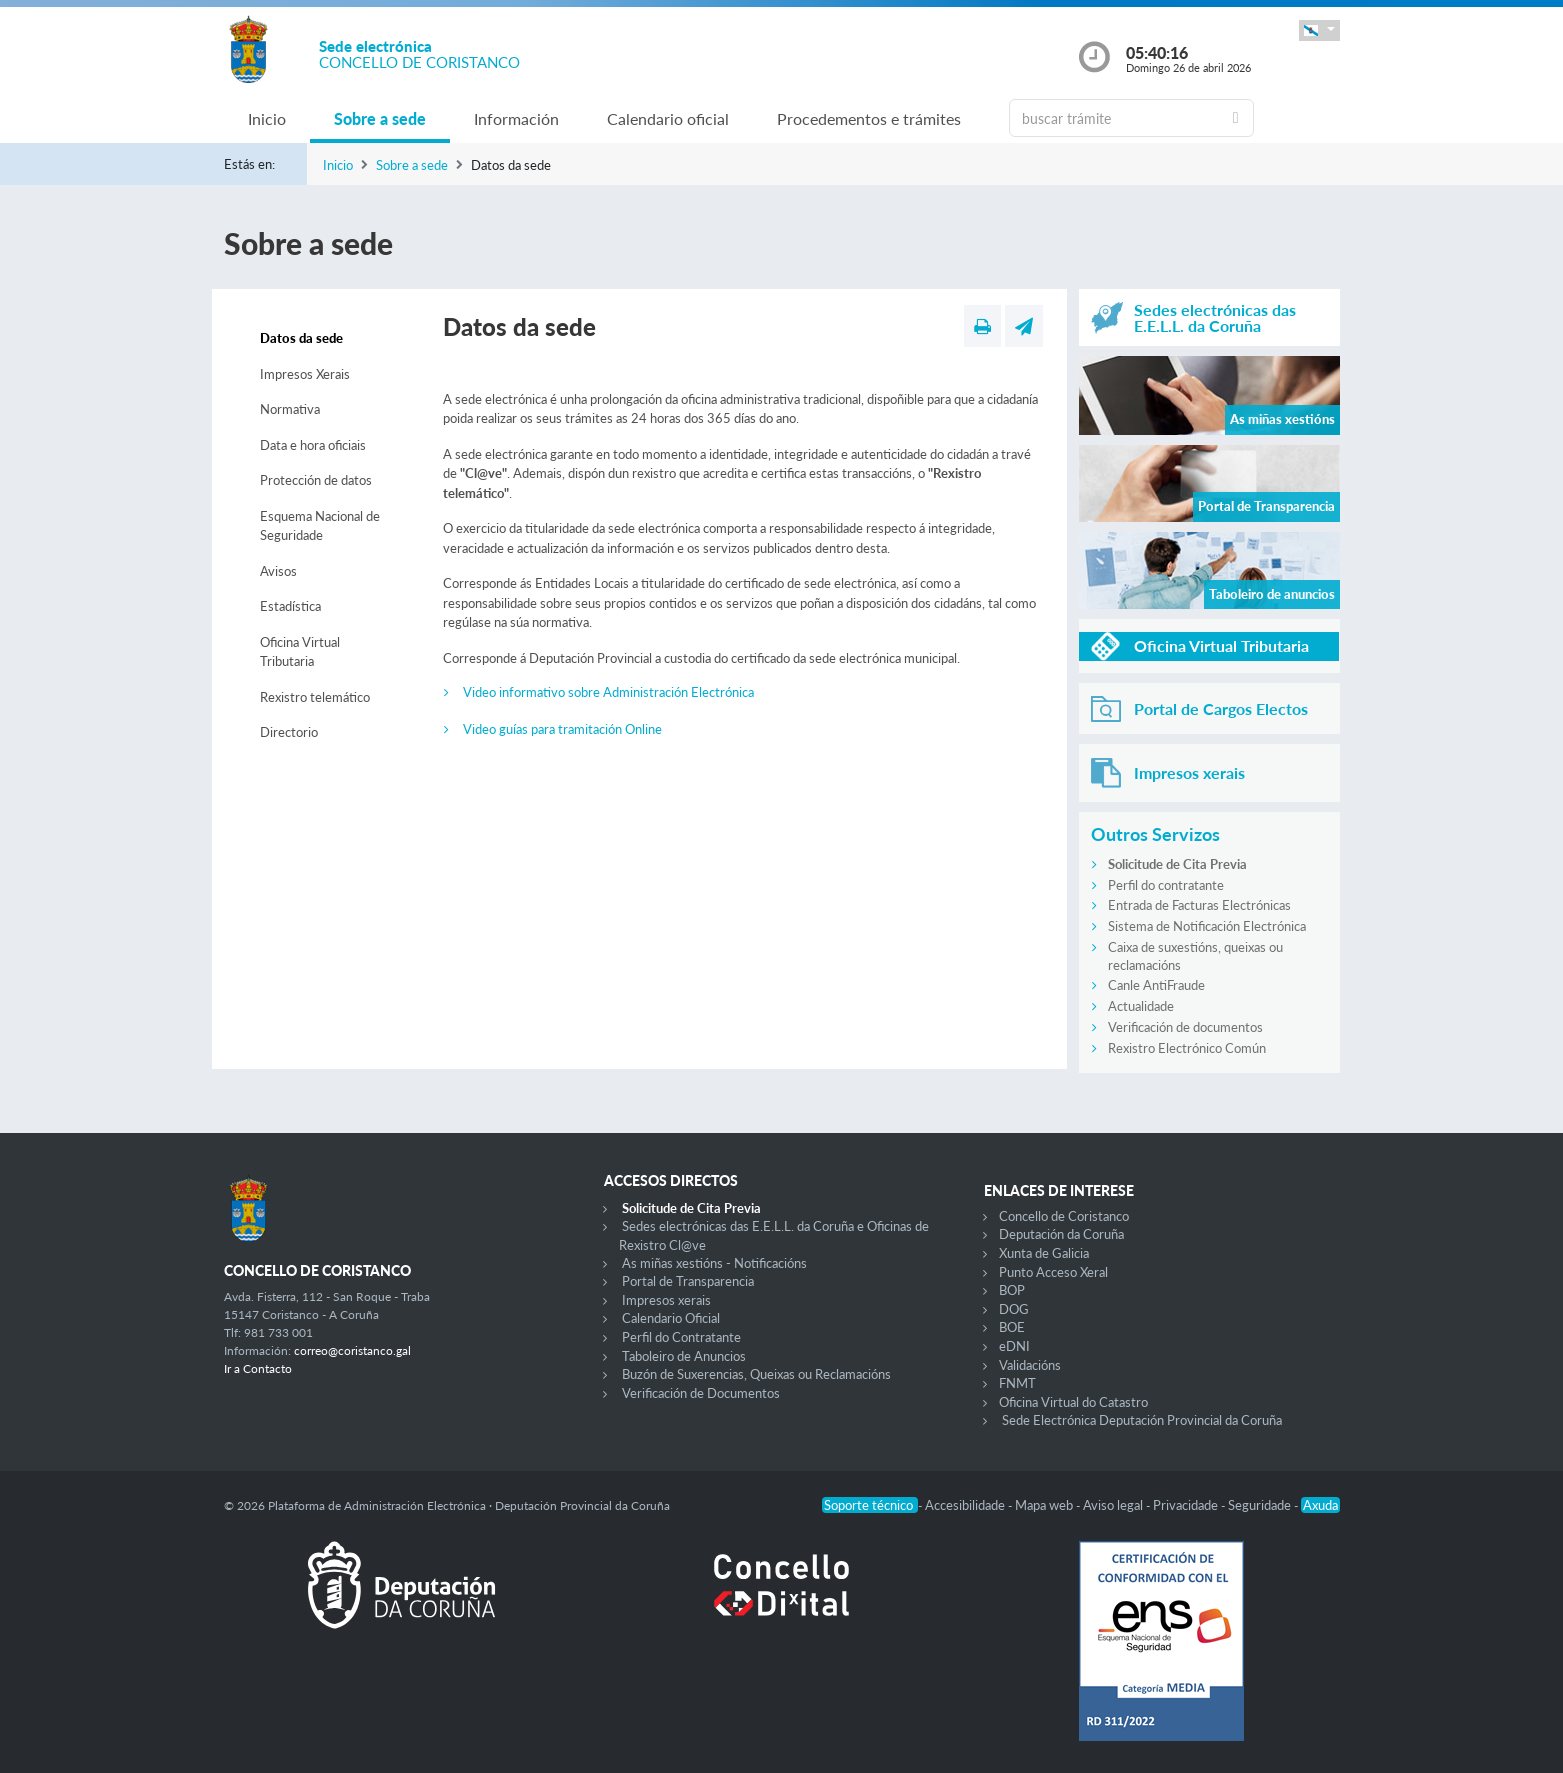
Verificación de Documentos (701, 1393)
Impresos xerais (666, 1300)
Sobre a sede (380, 118)
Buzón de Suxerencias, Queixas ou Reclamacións (756, 1374)
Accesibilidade (966, 1505)
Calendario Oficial (671, 1318)
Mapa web (1045, 1505)
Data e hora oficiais (313, 445)
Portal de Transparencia (688, 1281)
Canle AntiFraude (1156, 985)
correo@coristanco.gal (352, 1350)
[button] (1319, 30)
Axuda (1320, 1505)
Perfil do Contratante (681, 1337)
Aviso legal (1114, 1505)
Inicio (267, 118)
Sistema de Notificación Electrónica (1207, 926)
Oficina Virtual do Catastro (1073, 1402)
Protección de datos (316, 480)
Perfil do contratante (1166, 885)
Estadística (290, 606)
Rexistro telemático (315, 697)
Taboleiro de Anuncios (684, 1356)
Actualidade (1141, 1006)
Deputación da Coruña (1061, 1234)
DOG (1014, 1309)
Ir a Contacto (258, 1368)
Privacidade (1187, 1505)
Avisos (278, 571)
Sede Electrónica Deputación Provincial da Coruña (1142, 1420)
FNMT (1017, 1383)
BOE (1012, 1327)
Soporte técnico (870, 1505)
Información (516, 118)
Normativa (290, 409)
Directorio (289, 732)
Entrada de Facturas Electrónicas (1199, 905)
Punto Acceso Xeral (1053, 1272)
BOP (1012, 1290)
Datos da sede (301, 338)
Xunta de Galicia (1044, 1253)
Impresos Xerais (305, 374)
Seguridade (1261, 1505)
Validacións (1030, 1365)
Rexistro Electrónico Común (1187, 1048)
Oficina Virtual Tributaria (300, 652)
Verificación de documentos (1185, 1027)
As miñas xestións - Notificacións (714, 1263)
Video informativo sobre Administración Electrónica (608, 692)
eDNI (1014, 1346)
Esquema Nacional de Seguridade (320, 526)
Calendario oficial (668, 118)
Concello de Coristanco (1064, 1216)
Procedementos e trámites (869, 118)
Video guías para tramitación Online (562, 729)
